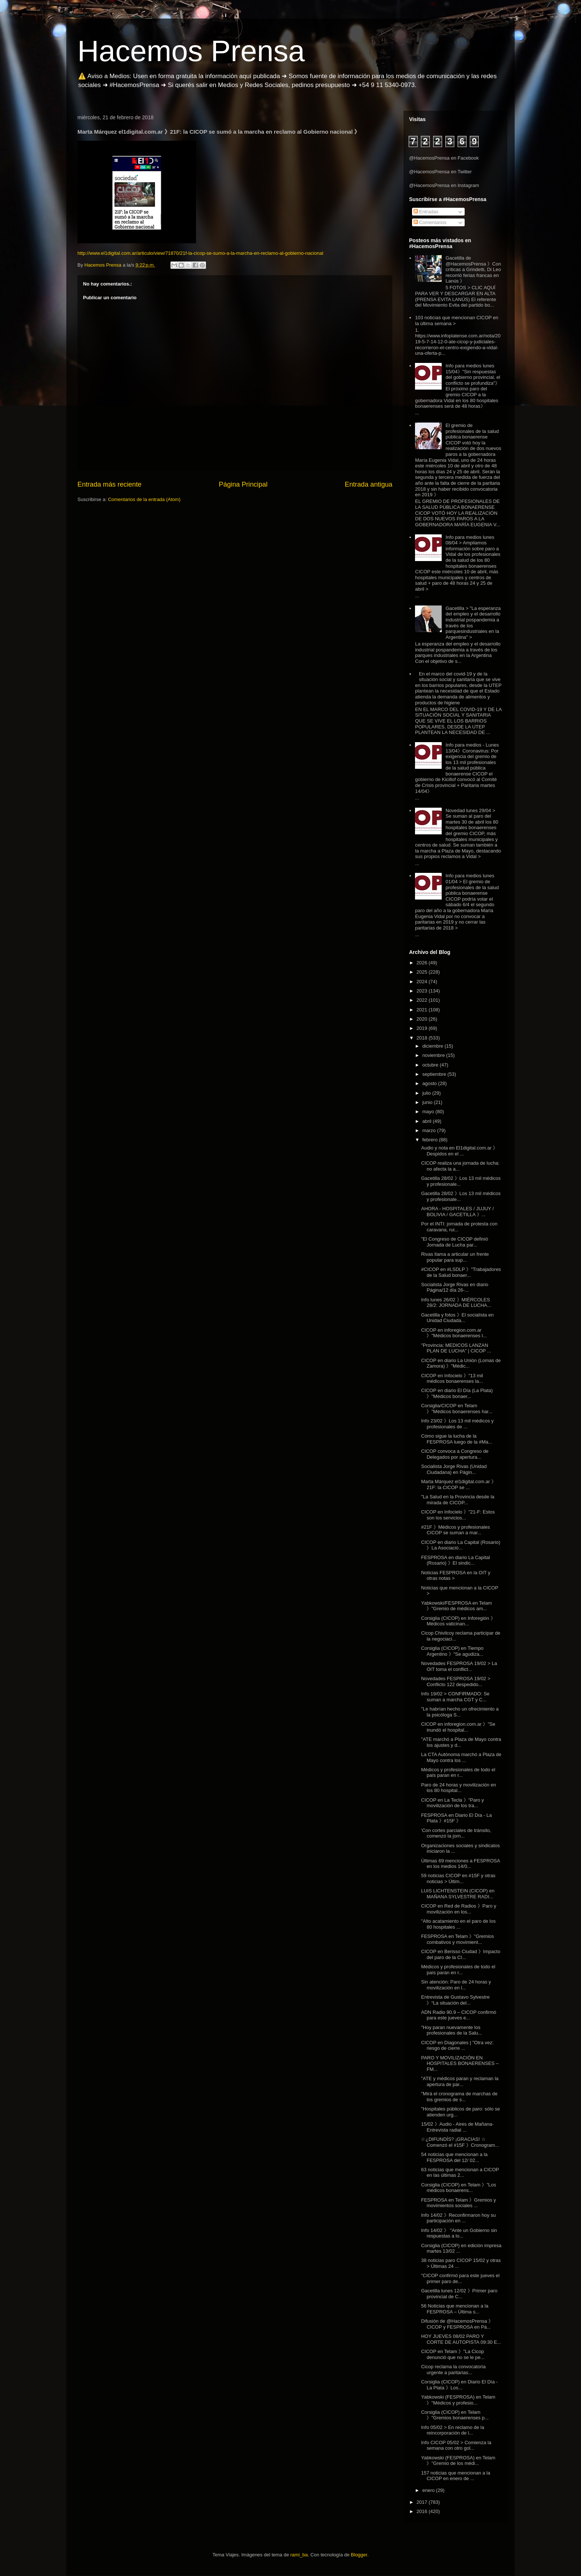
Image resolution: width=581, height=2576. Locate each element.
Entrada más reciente (109, 484)
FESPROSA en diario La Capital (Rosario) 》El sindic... (455, 1560)
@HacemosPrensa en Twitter (440, 171)
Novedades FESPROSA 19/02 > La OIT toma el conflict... (459, 1666)
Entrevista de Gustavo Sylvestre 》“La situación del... (455, 2000)
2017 (422, 2502)
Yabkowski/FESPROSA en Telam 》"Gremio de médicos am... (456, 1606)
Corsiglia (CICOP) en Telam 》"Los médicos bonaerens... (458, 2187)
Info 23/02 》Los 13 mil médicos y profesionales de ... (457, 1423)
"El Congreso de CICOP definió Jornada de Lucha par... (454, 1242)
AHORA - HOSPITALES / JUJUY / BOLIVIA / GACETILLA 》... (457, 1211)
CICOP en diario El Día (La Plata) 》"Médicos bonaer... (456, 1393)
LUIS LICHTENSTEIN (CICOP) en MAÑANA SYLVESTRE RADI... (457, 1893)
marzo (429, 1130)
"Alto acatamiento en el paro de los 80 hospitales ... (458, 1924)
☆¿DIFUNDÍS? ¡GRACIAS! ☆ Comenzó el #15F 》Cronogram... (460, 2142)
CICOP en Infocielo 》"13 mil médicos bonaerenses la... (452, 1378)
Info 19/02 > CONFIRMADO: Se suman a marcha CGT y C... (455, 1696)
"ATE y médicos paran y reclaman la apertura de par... (459, 2081)
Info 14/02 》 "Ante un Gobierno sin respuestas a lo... (459, 2233)
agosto (430, 1083)
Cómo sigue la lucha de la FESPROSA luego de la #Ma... (456, 1439)
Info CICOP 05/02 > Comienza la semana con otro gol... (456, 2445)
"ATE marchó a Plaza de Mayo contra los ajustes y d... (461, 1742)
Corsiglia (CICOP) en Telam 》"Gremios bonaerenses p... (454, 2415)
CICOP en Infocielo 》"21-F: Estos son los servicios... (458, 1515)
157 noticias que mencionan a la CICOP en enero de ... (455, 2476)
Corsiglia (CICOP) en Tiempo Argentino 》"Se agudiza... (452, 1651)
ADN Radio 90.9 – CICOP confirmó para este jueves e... (458, 2015)
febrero (430, 1139)
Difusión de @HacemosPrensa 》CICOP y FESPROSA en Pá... (457, 2324)
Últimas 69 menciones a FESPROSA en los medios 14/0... (460, 1863)
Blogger (359, 2554)
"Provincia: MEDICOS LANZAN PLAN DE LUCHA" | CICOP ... (456, 1348)
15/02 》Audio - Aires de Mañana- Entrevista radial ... (457, 2127)
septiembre (435, 1074)
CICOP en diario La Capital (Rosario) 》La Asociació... (460, 1545)
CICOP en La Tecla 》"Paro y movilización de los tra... (452, 1803)
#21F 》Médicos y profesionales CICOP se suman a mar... (455, 1530)
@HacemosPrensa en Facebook (444, 158)
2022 (422, 1000)
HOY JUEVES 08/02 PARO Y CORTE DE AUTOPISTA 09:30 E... (461, 2339)
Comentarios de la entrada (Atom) (144, 499)
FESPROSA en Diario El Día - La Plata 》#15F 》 (456, 1818)
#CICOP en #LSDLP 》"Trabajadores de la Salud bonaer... (461, 1272)
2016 (422, 2511)
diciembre (433, 1046)
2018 (422, 1038)
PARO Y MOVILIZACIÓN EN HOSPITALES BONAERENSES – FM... (459, 2063)
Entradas (426, 211)
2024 (422, 981)
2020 (422, 1019)
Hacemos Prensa (191, 50)
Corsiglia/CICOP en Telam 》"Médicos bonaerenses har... (456, 1408)
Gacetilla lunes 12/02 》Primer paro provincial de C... (459, 2293)
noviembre (434, 1055)
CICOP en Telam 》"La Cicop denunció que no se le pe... (452, 2354)
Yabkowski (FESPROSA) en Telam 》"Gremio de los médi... (458, 2460)
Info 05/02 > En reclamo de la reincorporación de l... (452, 2430)
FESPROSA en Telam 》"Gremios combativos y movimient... (457, 1939)
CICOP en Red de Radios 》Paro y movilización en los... (458, 1909)
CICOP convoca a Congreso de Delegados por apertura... (454, 1454)
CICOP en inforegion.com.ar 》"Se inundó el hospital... (458, 1727)
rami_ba (299, 2554)
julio (427, 1093)
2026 (422, 962)
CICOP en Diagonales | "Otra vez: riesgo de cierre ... (457, 2045)
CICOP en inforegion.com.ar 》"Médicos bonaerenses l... (454, 1333)
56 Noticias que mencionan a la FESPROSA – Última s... (454, 2309)
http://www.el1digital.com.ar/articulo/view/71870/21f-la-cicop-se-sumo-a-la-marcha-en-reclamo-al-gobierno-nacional (200, 253)
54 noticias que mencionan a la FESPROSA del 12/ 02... (454, 2157)
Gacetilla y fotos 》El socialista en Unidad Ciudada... (457, 1318)
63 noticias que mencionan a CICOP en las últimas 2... (460, 2172)
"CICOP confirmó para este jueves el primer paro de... (460, 2278)
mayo (428, 1111)
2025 (422, 972)
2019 (422, 1028)
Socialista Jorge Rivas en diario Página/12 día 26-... (454, 1287)
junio (428, 1102)
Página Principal (243, 484)
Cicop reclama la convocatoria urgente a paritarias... (453, 2369)
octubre (431, 1065)
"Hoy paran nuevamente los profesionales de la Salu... (451, 2030)
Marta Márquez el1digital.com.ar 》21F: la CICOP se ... (458, 1484)
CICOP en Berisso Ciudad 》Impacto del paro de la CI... (460, 1954)
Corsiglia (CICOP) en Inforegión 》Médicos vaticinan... (458, 1621)
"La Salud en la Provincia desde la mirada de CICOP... (457, 1499)
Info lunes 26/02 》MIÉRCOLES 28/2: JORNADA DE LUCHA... (456, 1302)
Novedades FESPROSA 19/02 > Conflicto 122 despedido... (455, 1681)
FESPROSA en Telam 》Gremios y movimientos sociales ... (458, 2203)
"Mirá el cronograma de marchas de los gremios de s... (459, 2096)
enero (429, 2490)
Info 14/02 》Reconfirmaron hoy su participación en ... (458, 2218)
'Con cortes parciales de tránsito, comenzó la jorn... (456, 1833)
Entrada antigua (368, 484)
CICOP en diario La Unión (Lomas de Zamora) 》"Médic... (461, 1363)
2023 (422, 991)
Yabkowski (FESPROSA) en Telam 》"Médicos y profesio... (458, 2400)
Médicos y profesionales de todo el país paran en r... (458, 1772)
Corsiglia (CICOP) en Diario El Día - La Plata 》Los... (459, 2384)
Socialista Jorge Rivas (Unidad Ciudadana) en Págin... (454, 1469)
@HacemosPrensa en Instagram (444, 185)
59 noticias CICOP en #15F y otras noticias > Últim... (458, 1878)
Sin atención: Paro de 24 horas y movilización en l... (456, 1985)
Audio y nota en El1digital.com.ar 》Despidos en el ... (459, 1151)
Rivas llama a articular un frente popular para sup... (455, 1257)
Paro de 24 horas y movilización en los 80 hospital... (458, 1787)
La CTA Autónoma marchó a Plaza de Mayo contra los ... (461, 1757)
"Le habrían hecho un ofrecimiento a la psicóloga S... (459, 1712)
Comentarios (430, 222)
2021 (422, 1009)
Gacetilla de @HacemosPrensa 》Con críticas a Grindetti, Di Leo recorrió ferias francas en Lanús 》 (473, 269)
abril (427, 1121)
